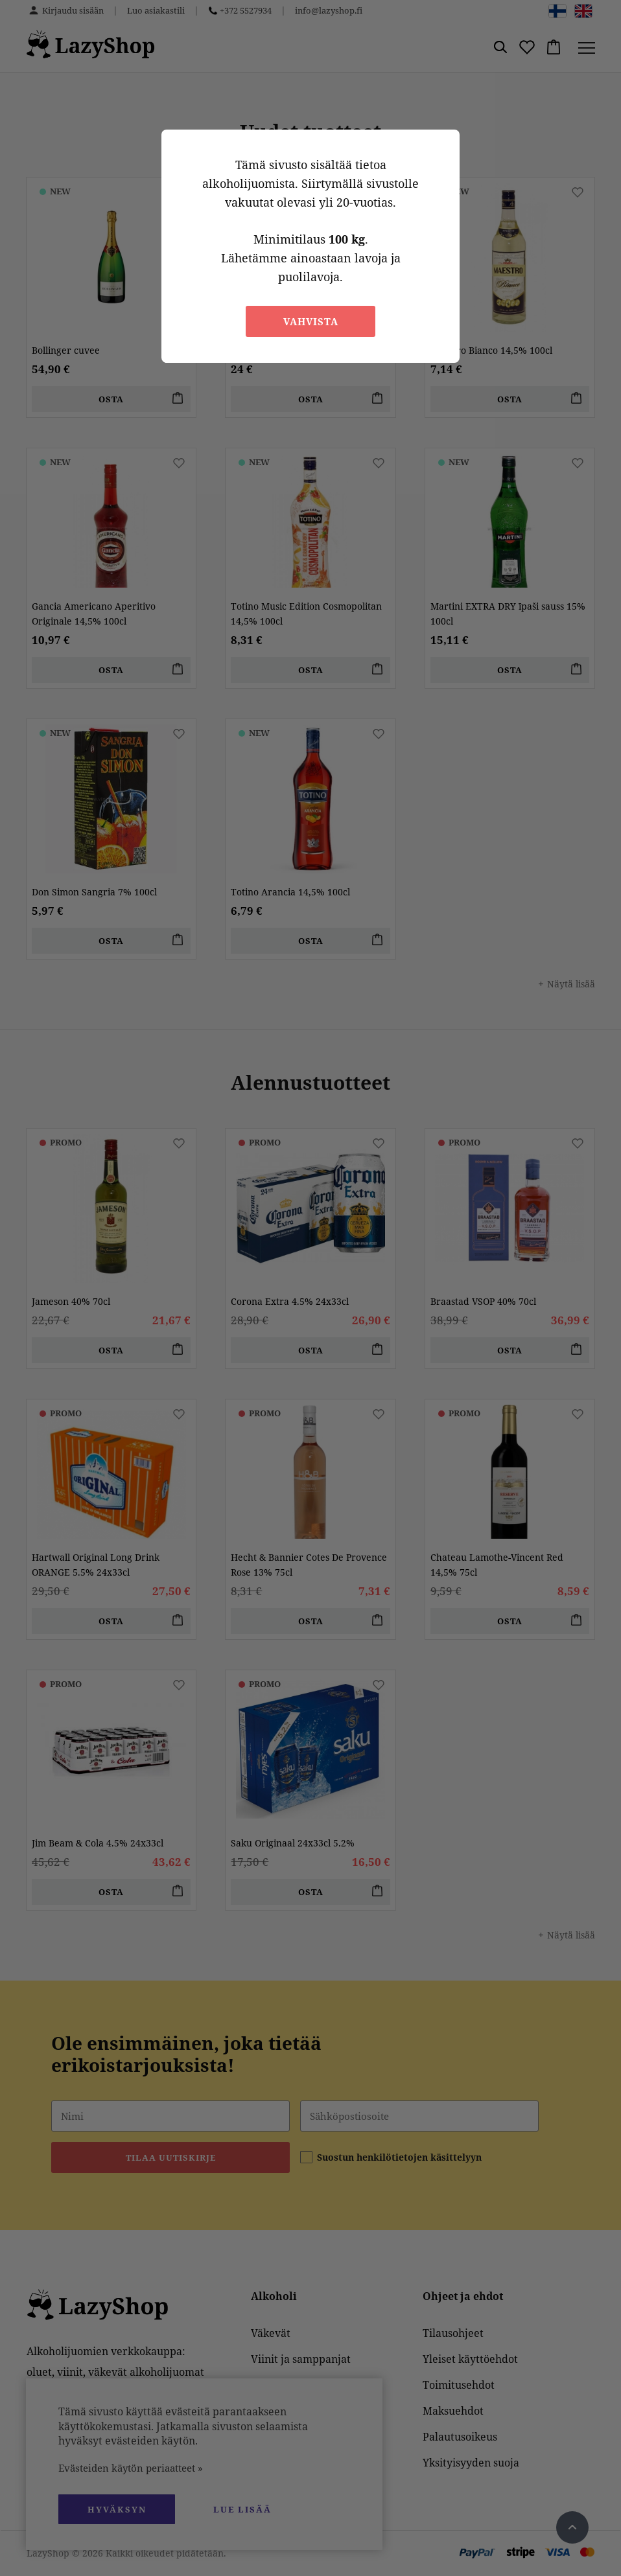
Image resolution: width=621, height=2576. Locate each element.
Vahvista (310, 321)
